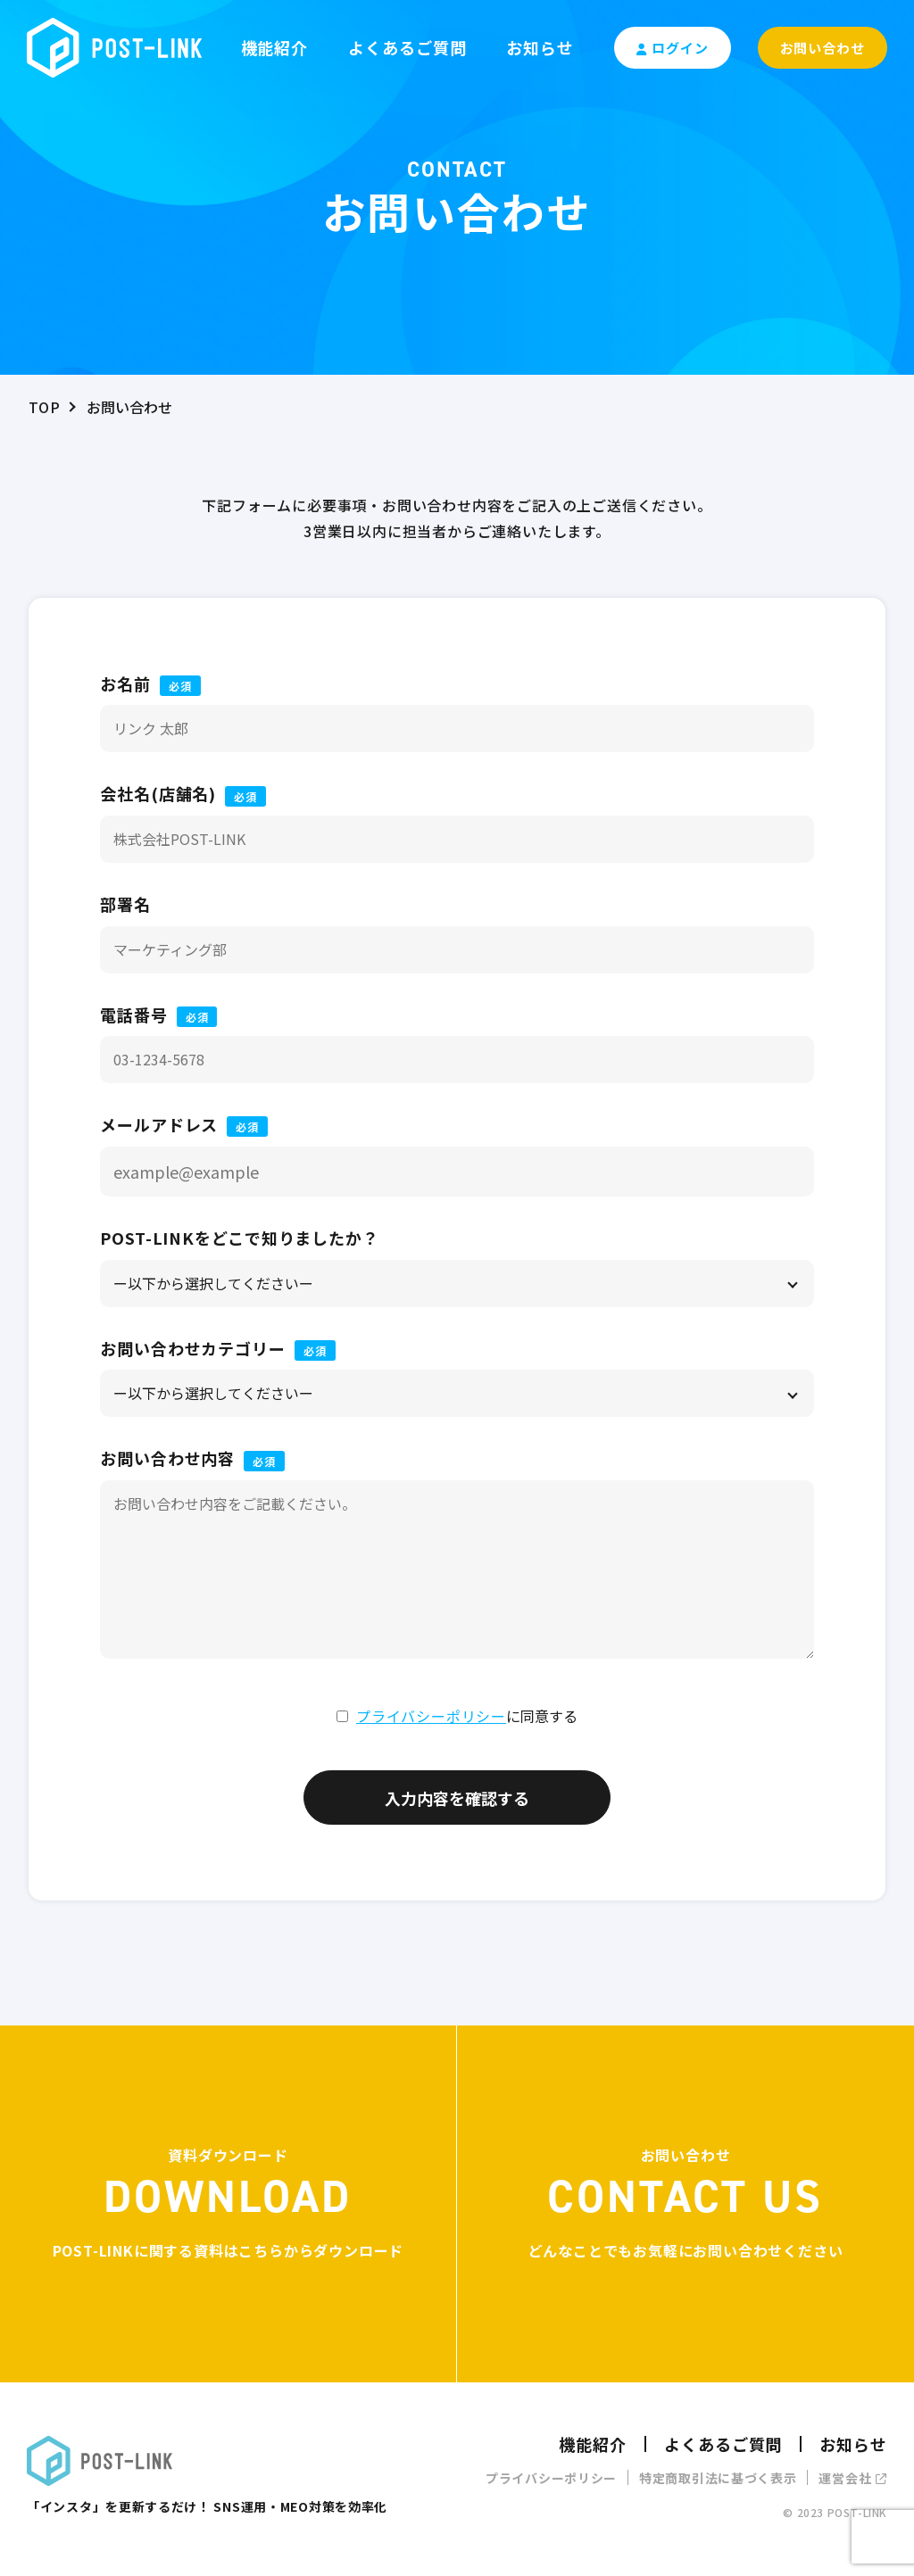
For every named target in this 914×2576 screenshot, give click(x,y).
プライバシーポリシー (431, 1716)
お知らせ (540, 47)
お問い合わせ (822, 47)
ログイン (672, 47)
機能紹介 (275, 47)
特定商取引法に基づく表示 (717, 2478)
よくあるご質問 (407, 47)
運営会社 (852, 2478)
